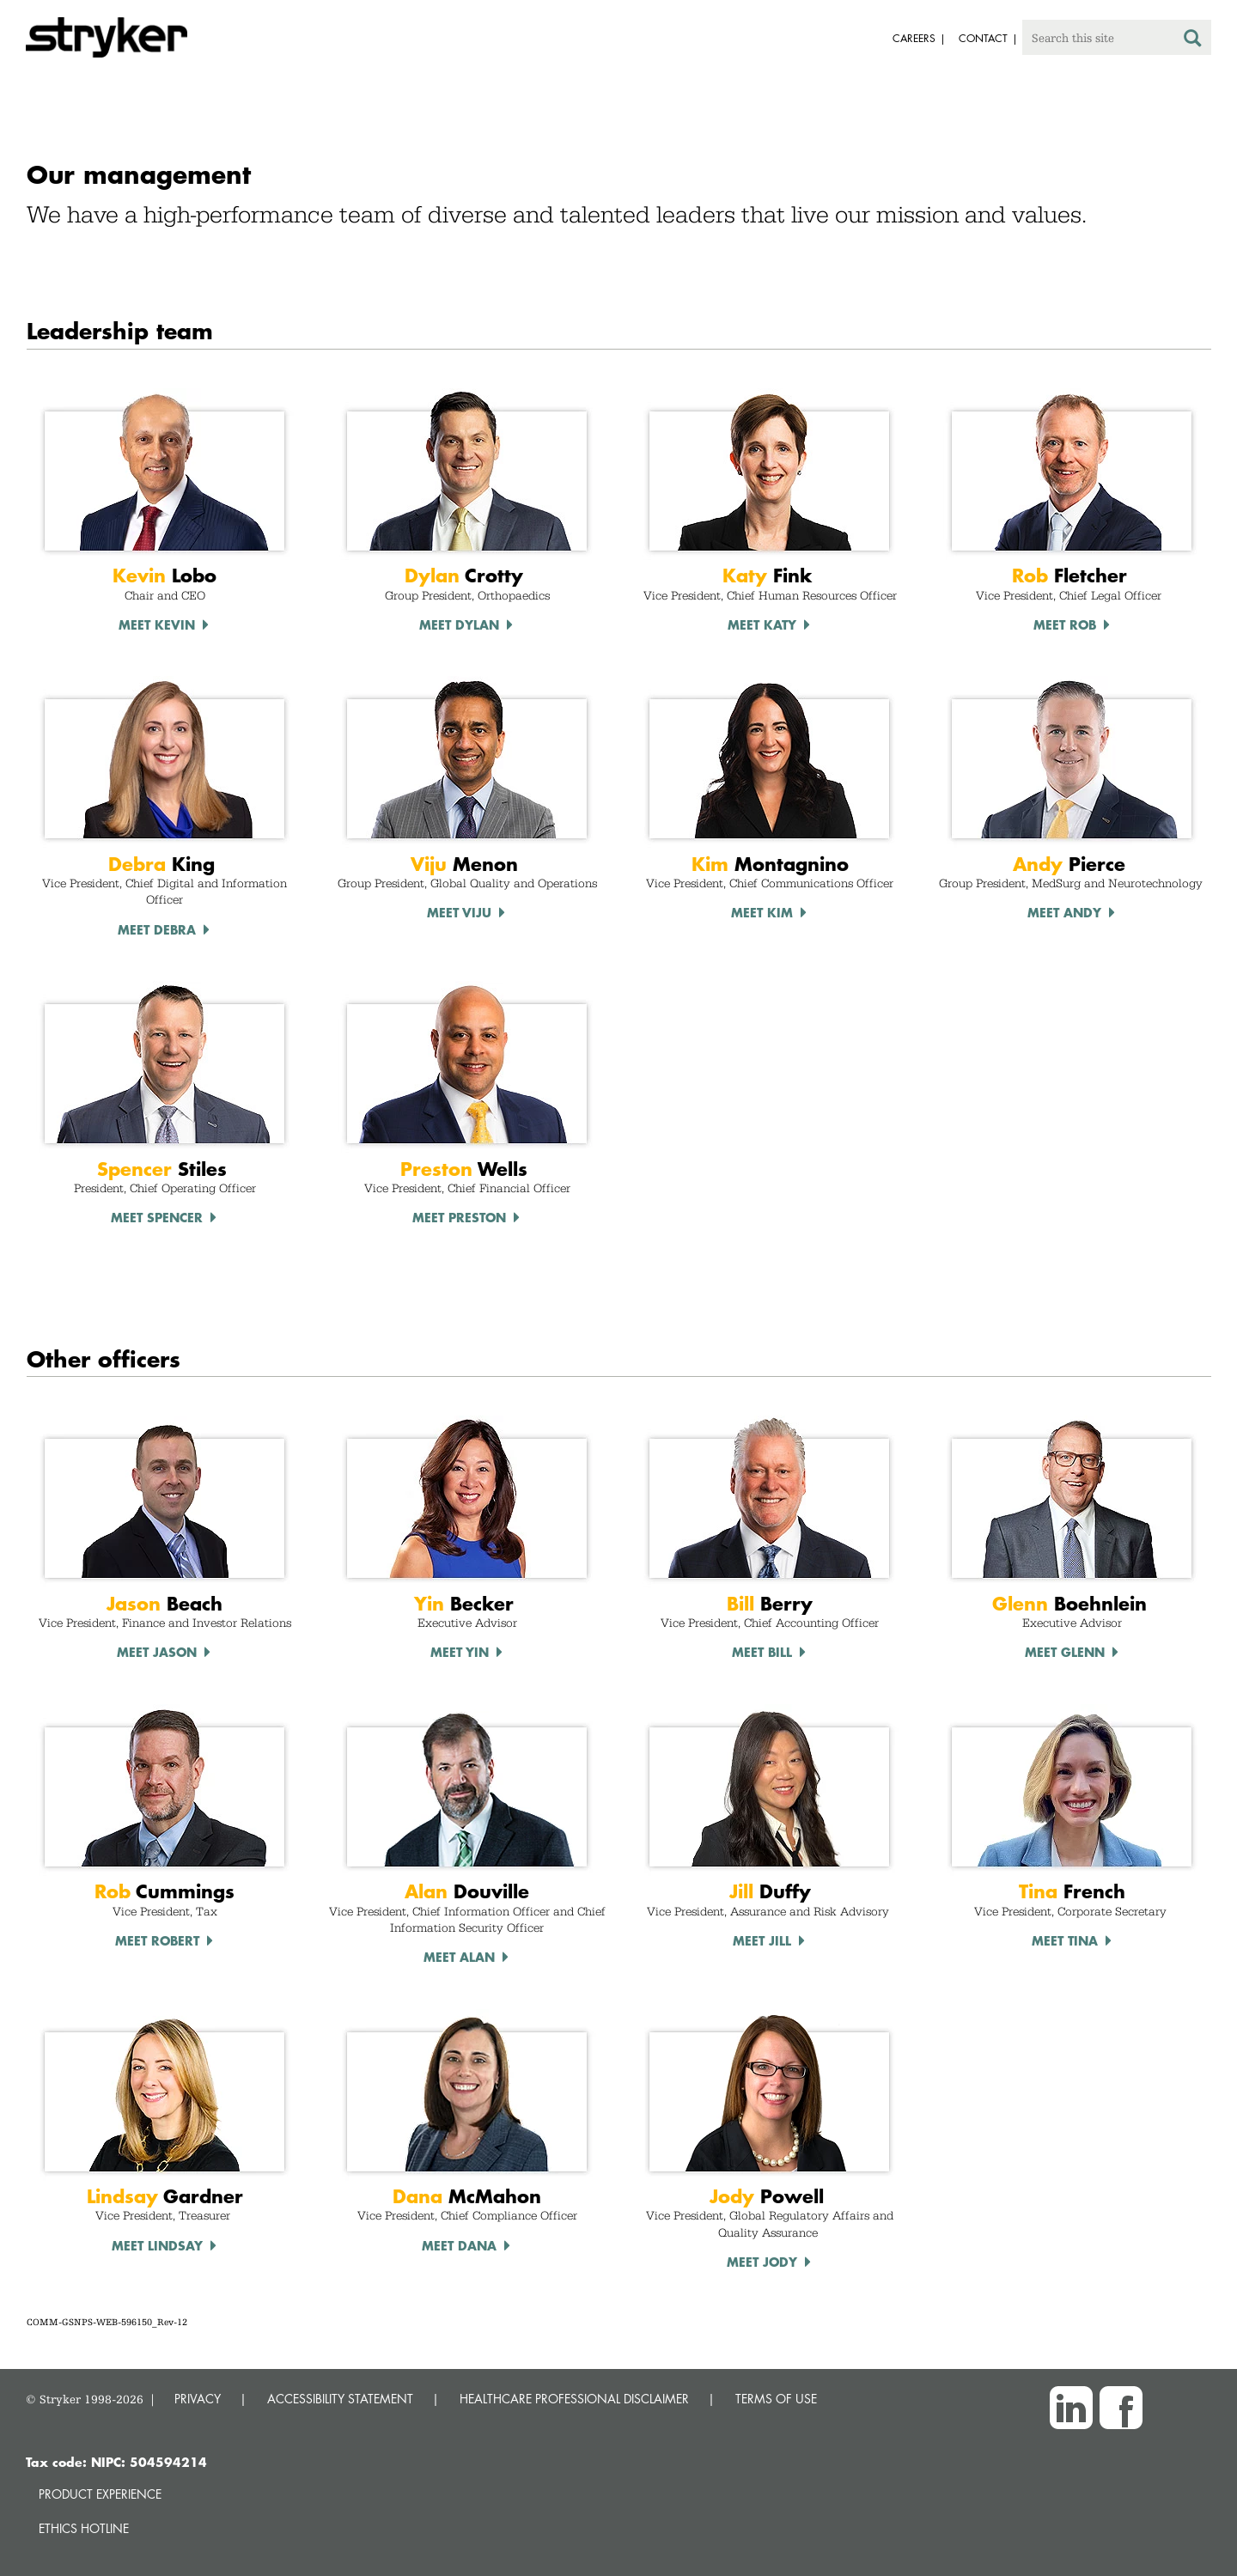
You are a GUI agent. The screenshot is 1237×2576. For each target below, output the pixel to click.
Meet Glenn (1065, 1651)
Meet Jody (762, 2261)
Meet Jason (157, 1651)
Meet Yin (459, 1651)
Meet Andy (1064, 912)
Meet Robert (157, 1940)
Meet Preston (459, 1217)
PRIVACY (197, 2398)
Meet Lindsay (157, 2245)
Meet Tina (1065, 1940)
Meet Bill (762, 1651)
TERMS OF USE (776, 2398)
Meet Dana (459, 2245)
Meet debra (157, 929)
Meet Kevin (157, 624)
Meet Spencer (157, 1217)
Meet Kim (762, 912)
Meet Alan (459, 1956)
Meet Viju (459, 912)
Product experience (100, 2494)
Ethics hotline (84, 2528)
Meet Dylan (459, 624)
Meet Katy (762, 624)
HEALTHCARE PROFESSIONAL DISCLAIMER (574, 2398)
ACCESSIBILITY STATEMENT (340, 2398)
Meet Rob (1064, 624)
